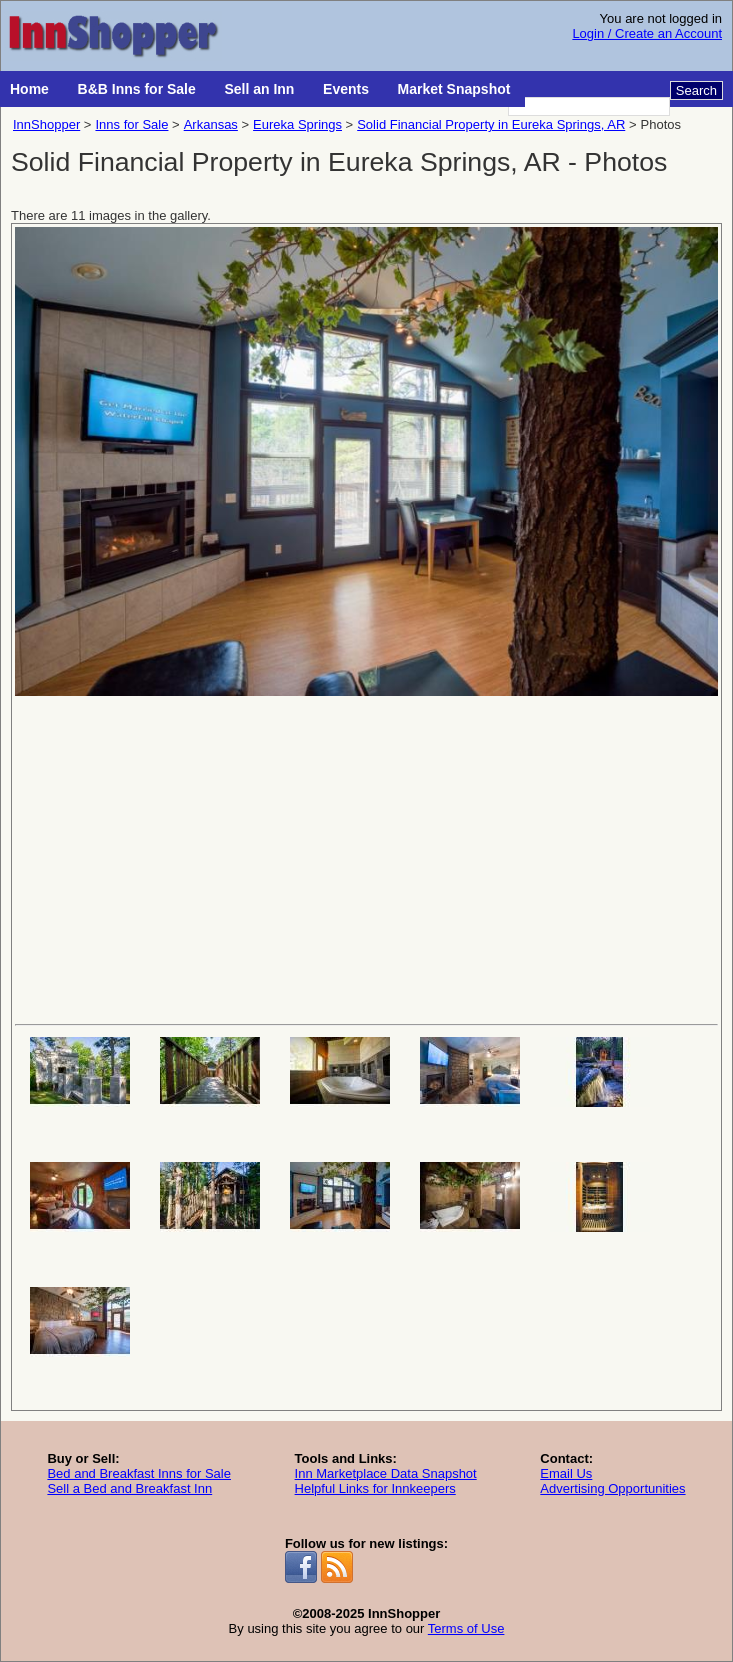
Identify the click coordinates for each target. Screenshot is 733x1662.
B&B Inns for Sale (137, 89)
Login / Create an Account (647, 33)
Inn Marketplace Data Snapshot (386, 1473)
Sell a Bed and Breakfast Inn (129, 1488)
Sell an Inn (259, 89)
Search (696, 90)
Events (346, 89)
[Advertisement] (366, 858)
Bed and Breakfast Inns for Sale (139, 1473)
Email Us (566, 1473)
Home (29, 89)
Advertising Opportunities (612, 1488)
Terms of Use (466, 1628)
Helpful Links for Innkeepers (375, 1488)
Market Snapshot (454, 89)
